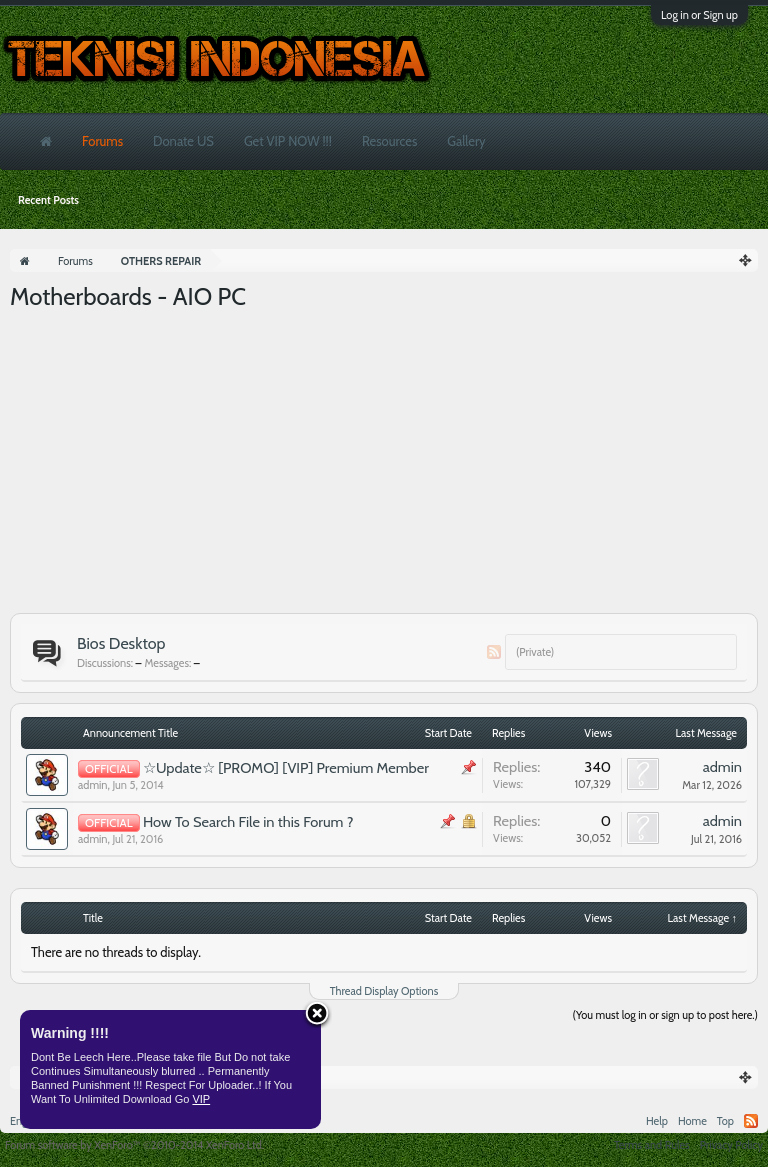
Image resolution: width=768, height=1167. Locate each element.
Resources (389, 141)
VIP (201, 1099)
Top (725, 1121)
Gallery (466, 141)
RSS (494, 652)
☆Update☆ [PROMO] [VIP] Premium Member (286, 768)
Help (657, 1121)
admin (93, 785)
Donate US (183, 141)
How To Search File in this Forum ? (248, 822)
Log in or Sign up (699, 15)
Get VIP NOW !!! (288, 141)
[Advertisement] (384, 463)
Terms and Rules (652, 1145)
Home (692, 1121)
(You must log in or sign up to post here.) (665, 1015)
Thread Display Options (384, 991)
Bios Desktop (121, 643)
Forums (102, 141)
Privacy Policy (731, 1145)
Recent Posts (48, 200)
